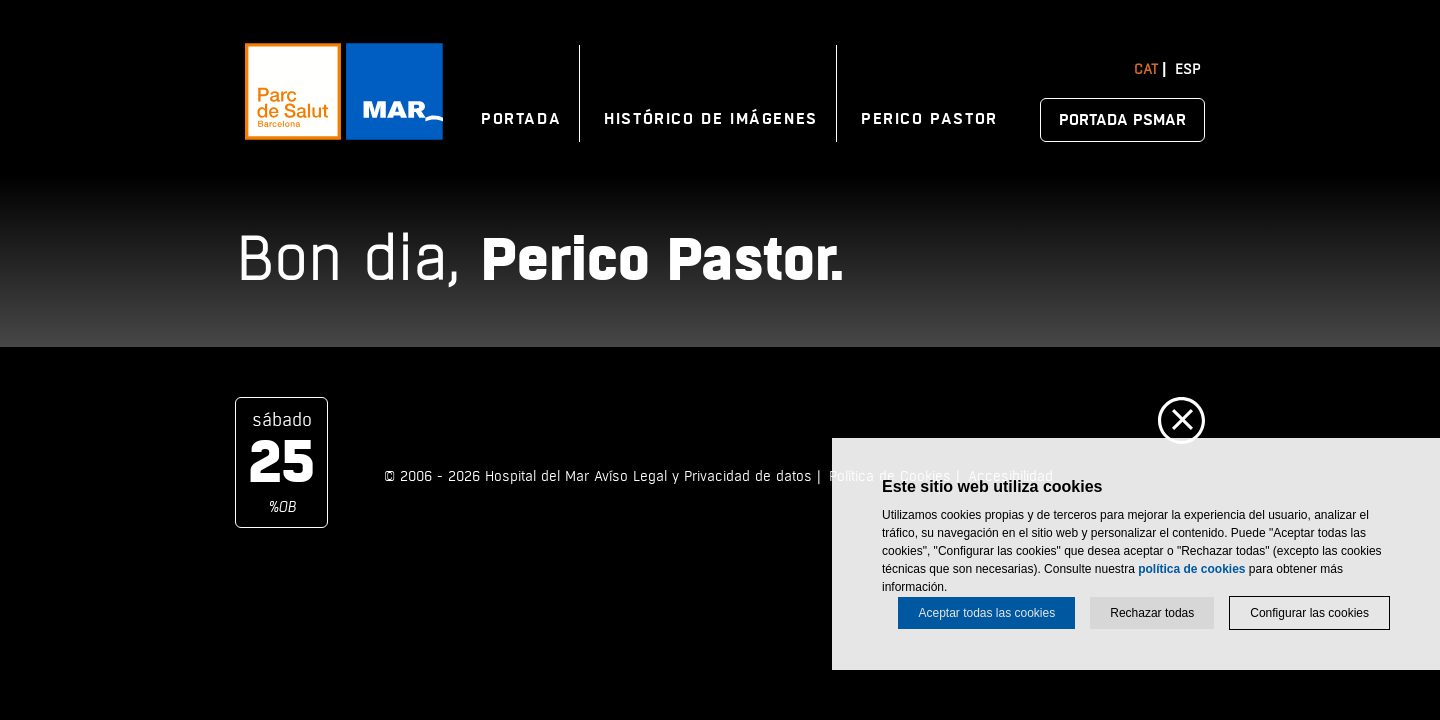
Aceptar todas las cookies (986, 613)
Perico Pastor (929, 119)
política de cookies (1191, 569)
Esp (1187, 69)
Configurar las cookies (1309, 613)
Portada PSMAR (1122, 120)
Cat (1146, 69)
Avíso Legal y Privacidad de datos (703, 476)
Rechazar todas (1152, 613)
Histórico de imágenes (711, 119)
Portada (521, 119)
